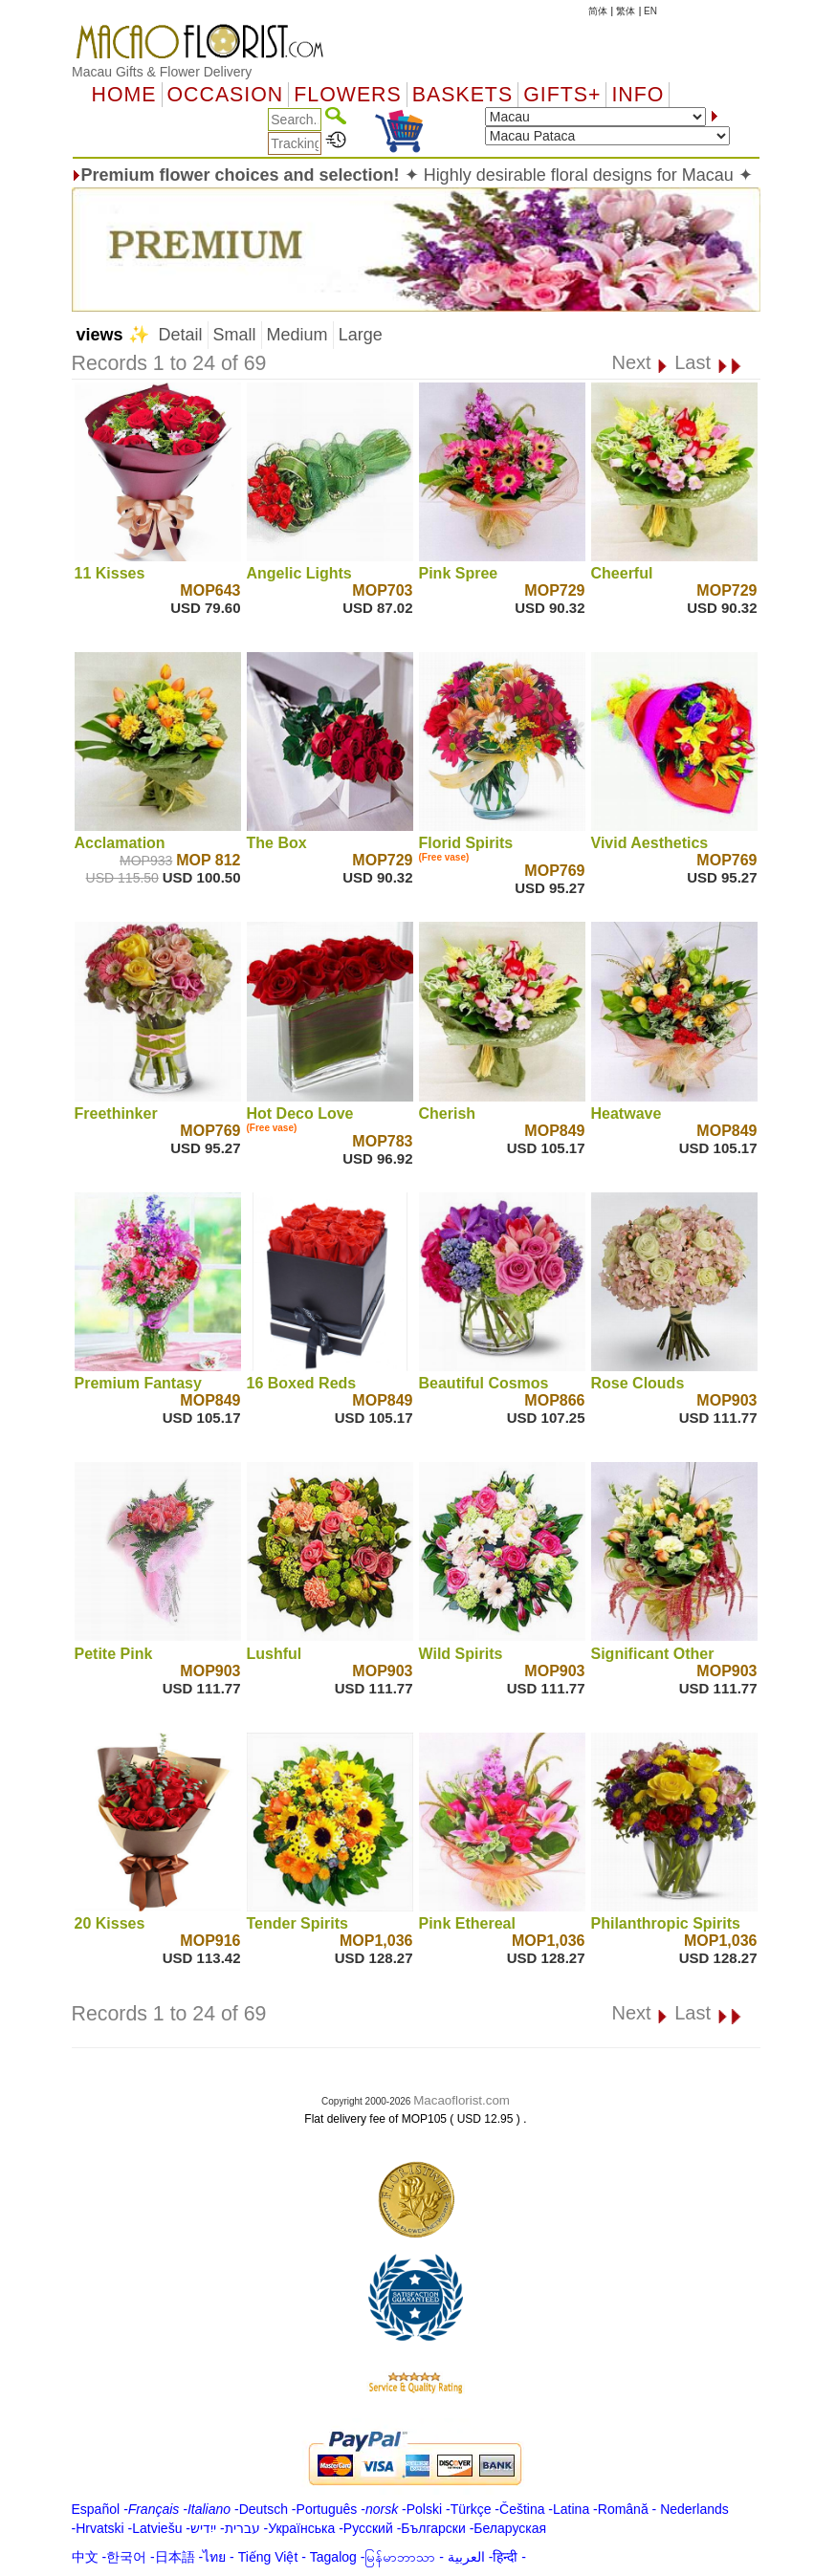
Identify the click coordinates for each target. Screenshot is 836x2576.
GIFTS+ (562, 94)
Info (637, 94)
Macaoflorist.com (461, 2100)
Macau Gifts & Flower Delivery (162, 71)
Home (124, 94)
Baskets (462, 94)
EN (650, 11)
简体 (597, 11)
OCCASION (225, 94)
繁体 (625, 11)
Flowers (347, 94)
